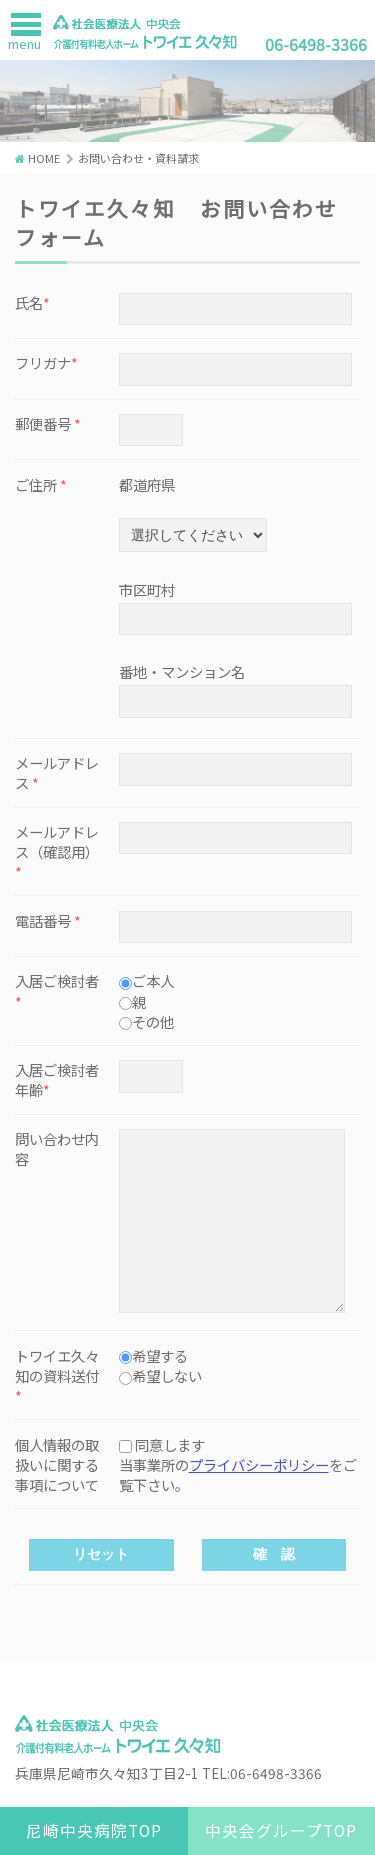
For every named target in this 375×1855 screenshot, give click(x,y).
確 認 (274, 1554)
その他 (153, 1021)
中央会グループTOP (281, 1830)
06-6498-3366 (316, 44)
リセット (101, 1554)
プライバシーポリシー (259, 1464)
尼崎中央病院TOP (94, 1830)
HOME (44, 158)
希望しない (167, 1375)
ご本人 (153, 980)
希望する (160, 1355)
